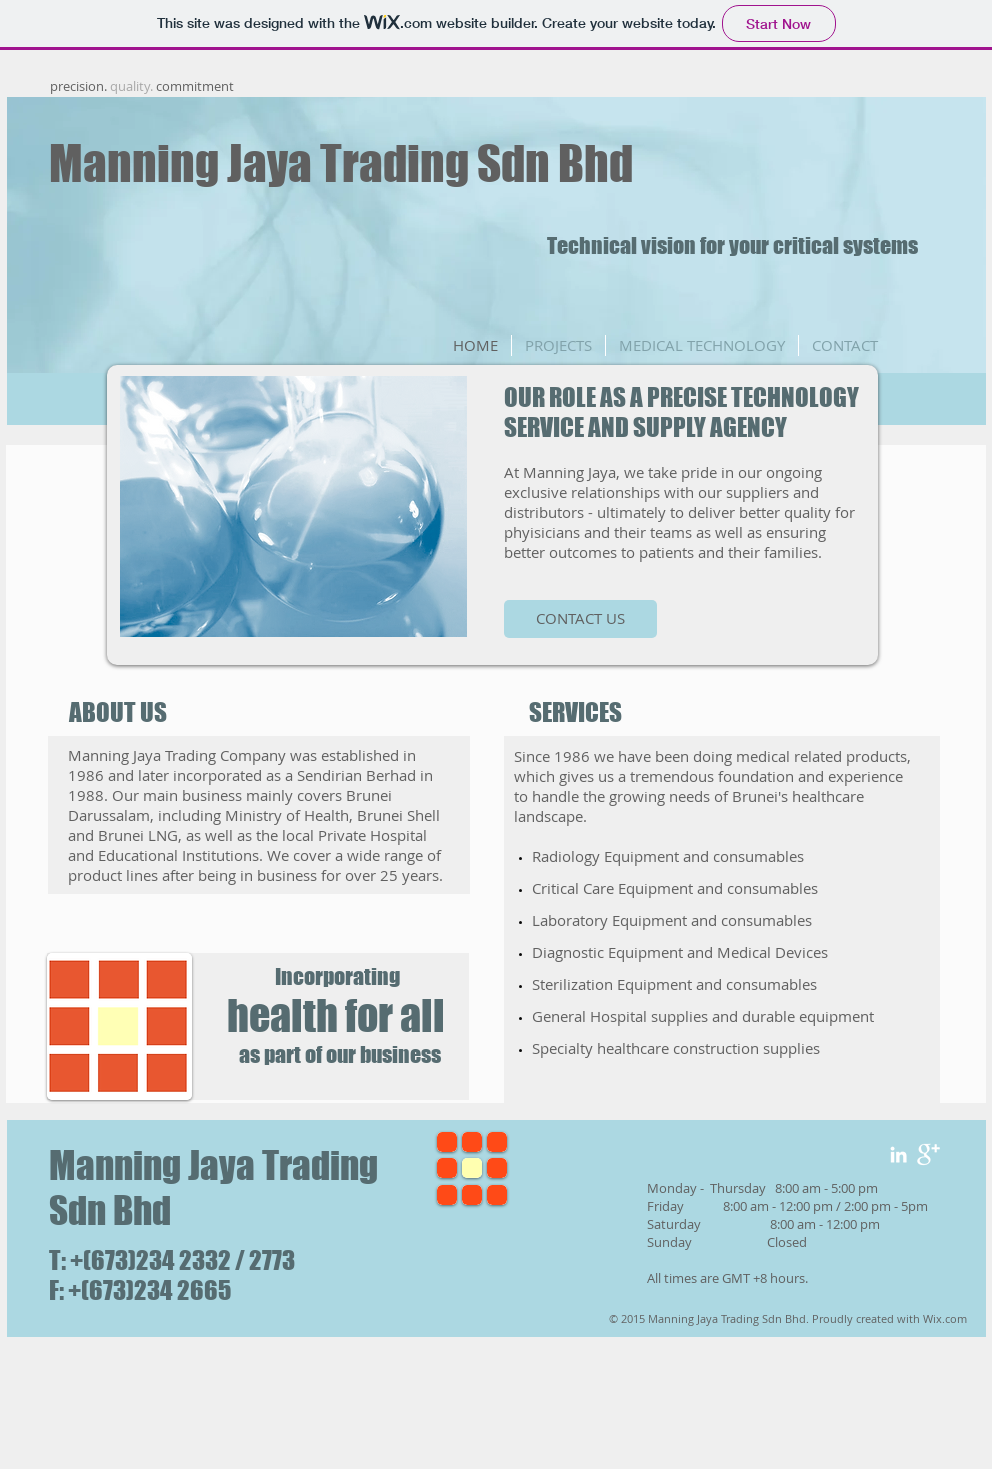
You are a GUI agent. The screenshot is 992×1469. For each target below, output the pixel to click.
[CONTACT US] (580, 619)
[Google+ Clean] (928, 1154)
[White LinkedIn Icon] (898, 1154)
